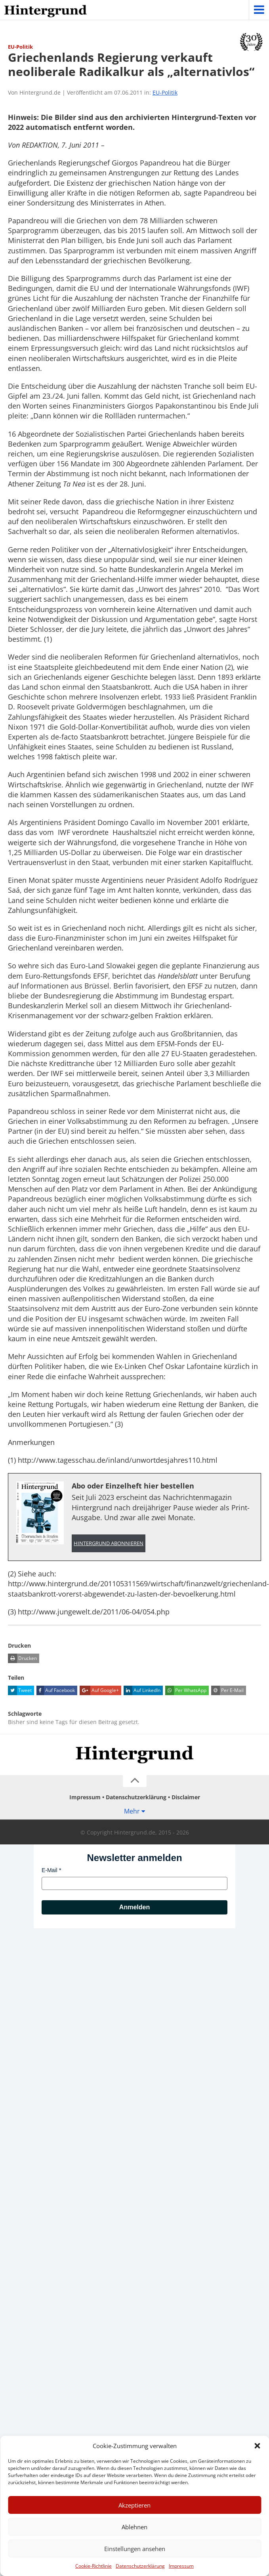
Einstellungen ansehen (134, 2549)
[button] (257, 2446)
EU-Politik (165, 92)
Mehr (132, 1811)
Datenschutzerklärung (140, 2566)
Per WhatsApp (185, 1690)
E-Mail (49, 1870)
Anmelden (134, 1907)
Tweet (20, 1690)
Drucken (22, 1658)
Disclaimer (186, 1797)
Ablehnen (134, 2527)
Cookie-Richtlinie (93, 2566)
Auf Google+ (99, 1690)
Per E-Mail (227, 1690)
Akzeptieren (134, 2505)
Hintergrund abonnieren (108, 1543)
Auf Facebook (55, 1690)
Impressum (181, 2566)
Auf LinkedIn (142, 1690)
